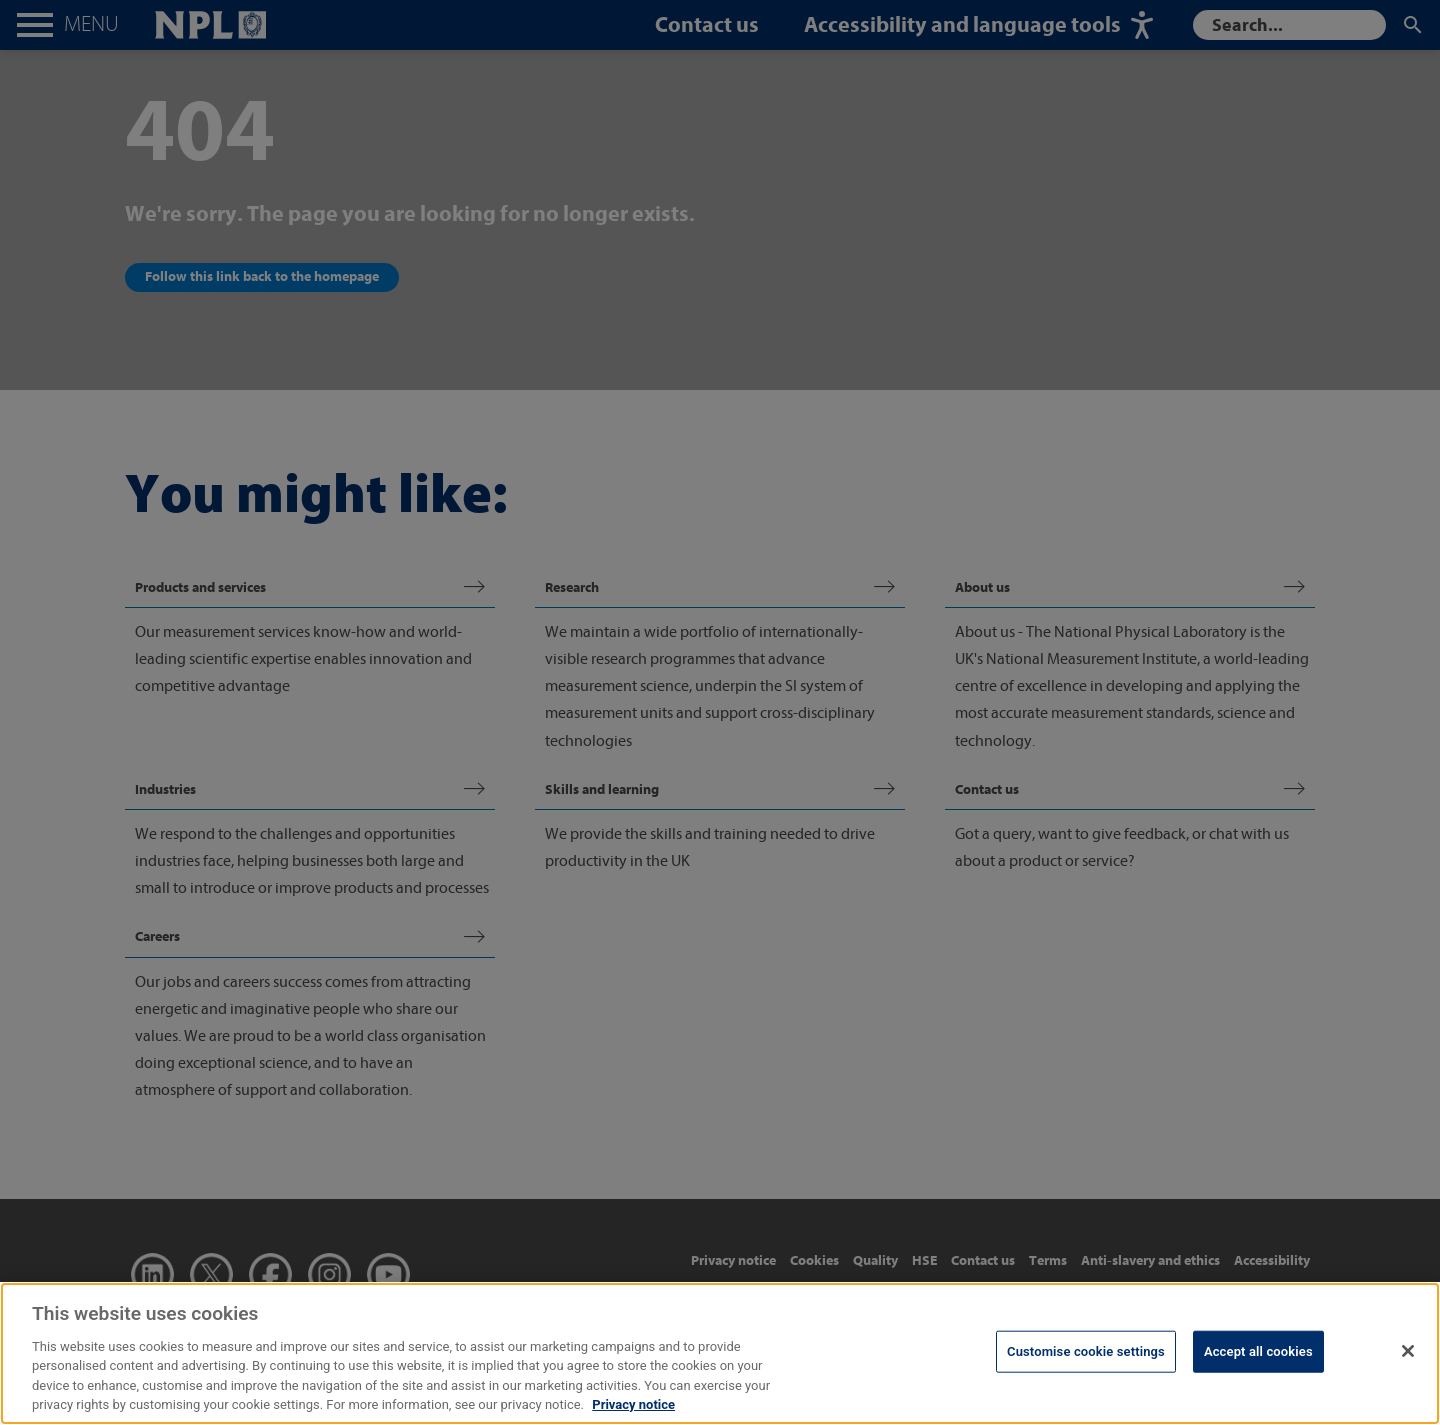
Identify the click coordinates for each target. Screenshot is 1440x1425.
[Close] (1408, 1371)
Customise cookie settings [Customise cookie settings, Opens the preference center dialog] (1086, 1371)
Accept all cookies (1258, 1371)
